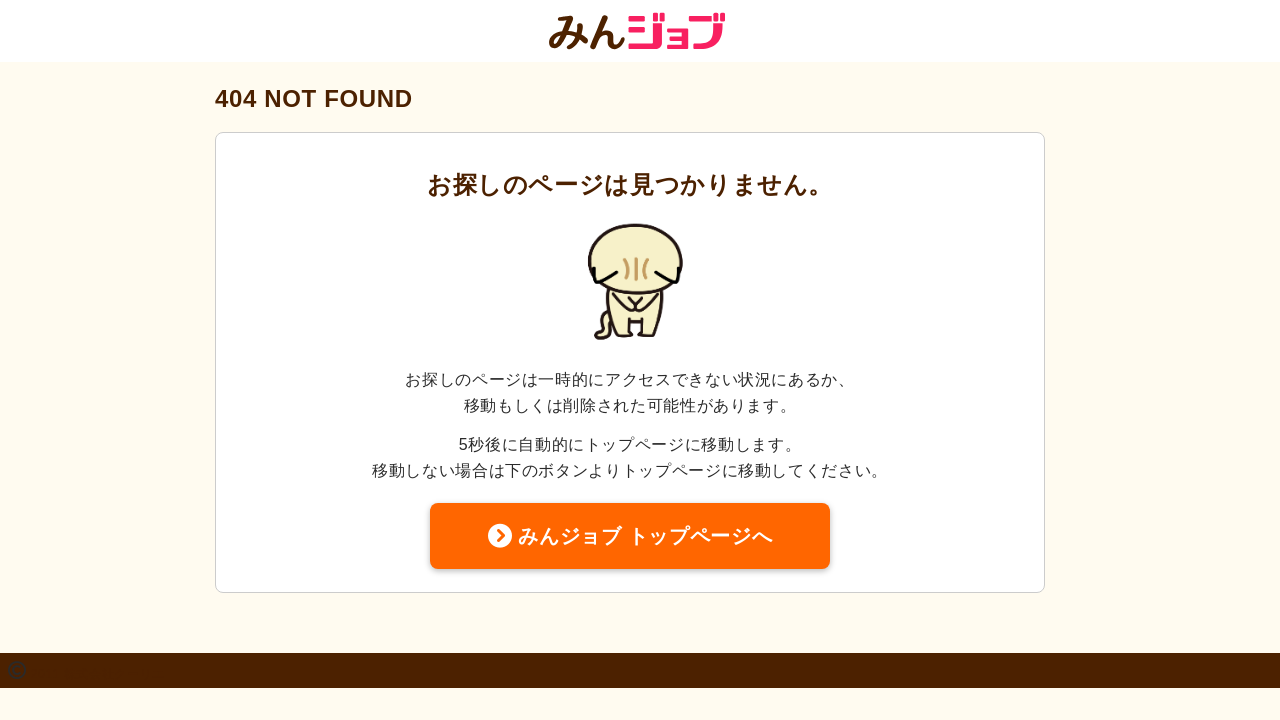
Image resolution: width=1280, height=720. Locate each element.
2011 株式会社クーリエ (98, 674)
